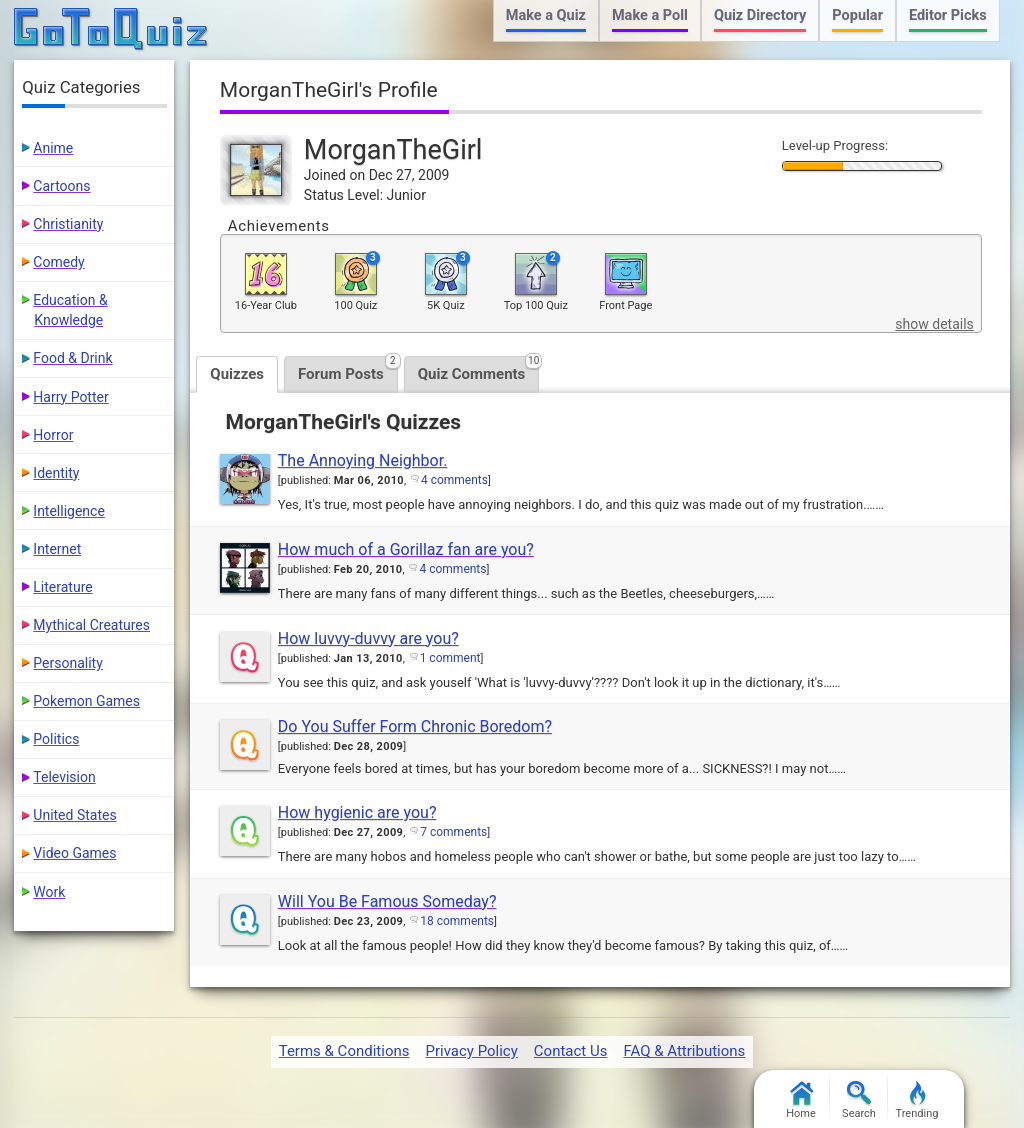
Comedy (58, 262)
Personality (67, 663)
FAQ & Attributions (684, 1051)
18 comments (457, 921)
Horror (53, 435)
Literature (62, 587)
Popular (857, 15)
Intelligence (69, 511)
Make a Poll (650, 15)
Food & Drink (72, 358)
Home (801, 1100)
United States (74, 815)
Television (64, 777)
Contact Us (571, 1051)
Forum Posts (348, 369)
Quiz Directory (760, 15)
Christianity (68, 224)
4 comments (454, 480)
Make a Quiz (546, 15)
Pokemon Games (86, 701)
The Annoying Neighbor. (363, 460)
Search (859, 1100)
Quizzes (237, 374)
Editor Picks (948, 15)
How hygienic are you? (357, 812)
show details (934, 324)
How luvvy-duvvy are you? (368, 638)
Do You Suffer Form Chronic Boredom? (415, 726)
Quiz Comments (479, 369)
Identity (56, 473)
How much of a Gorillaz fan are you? (406, 549)
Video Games (74, 853)
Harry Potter (70, 397)
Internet (57, 549)
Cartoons (61, 186)
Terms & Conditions (344, 1051)
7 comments (453, 832)
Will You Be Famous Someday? (387, 901)
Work (49, 892)
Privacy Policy (471, 1051)
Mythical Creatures (91, 625)
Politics (56, 739)
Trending (917, 1100)
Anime (53, 148)
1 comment (450, 658)
